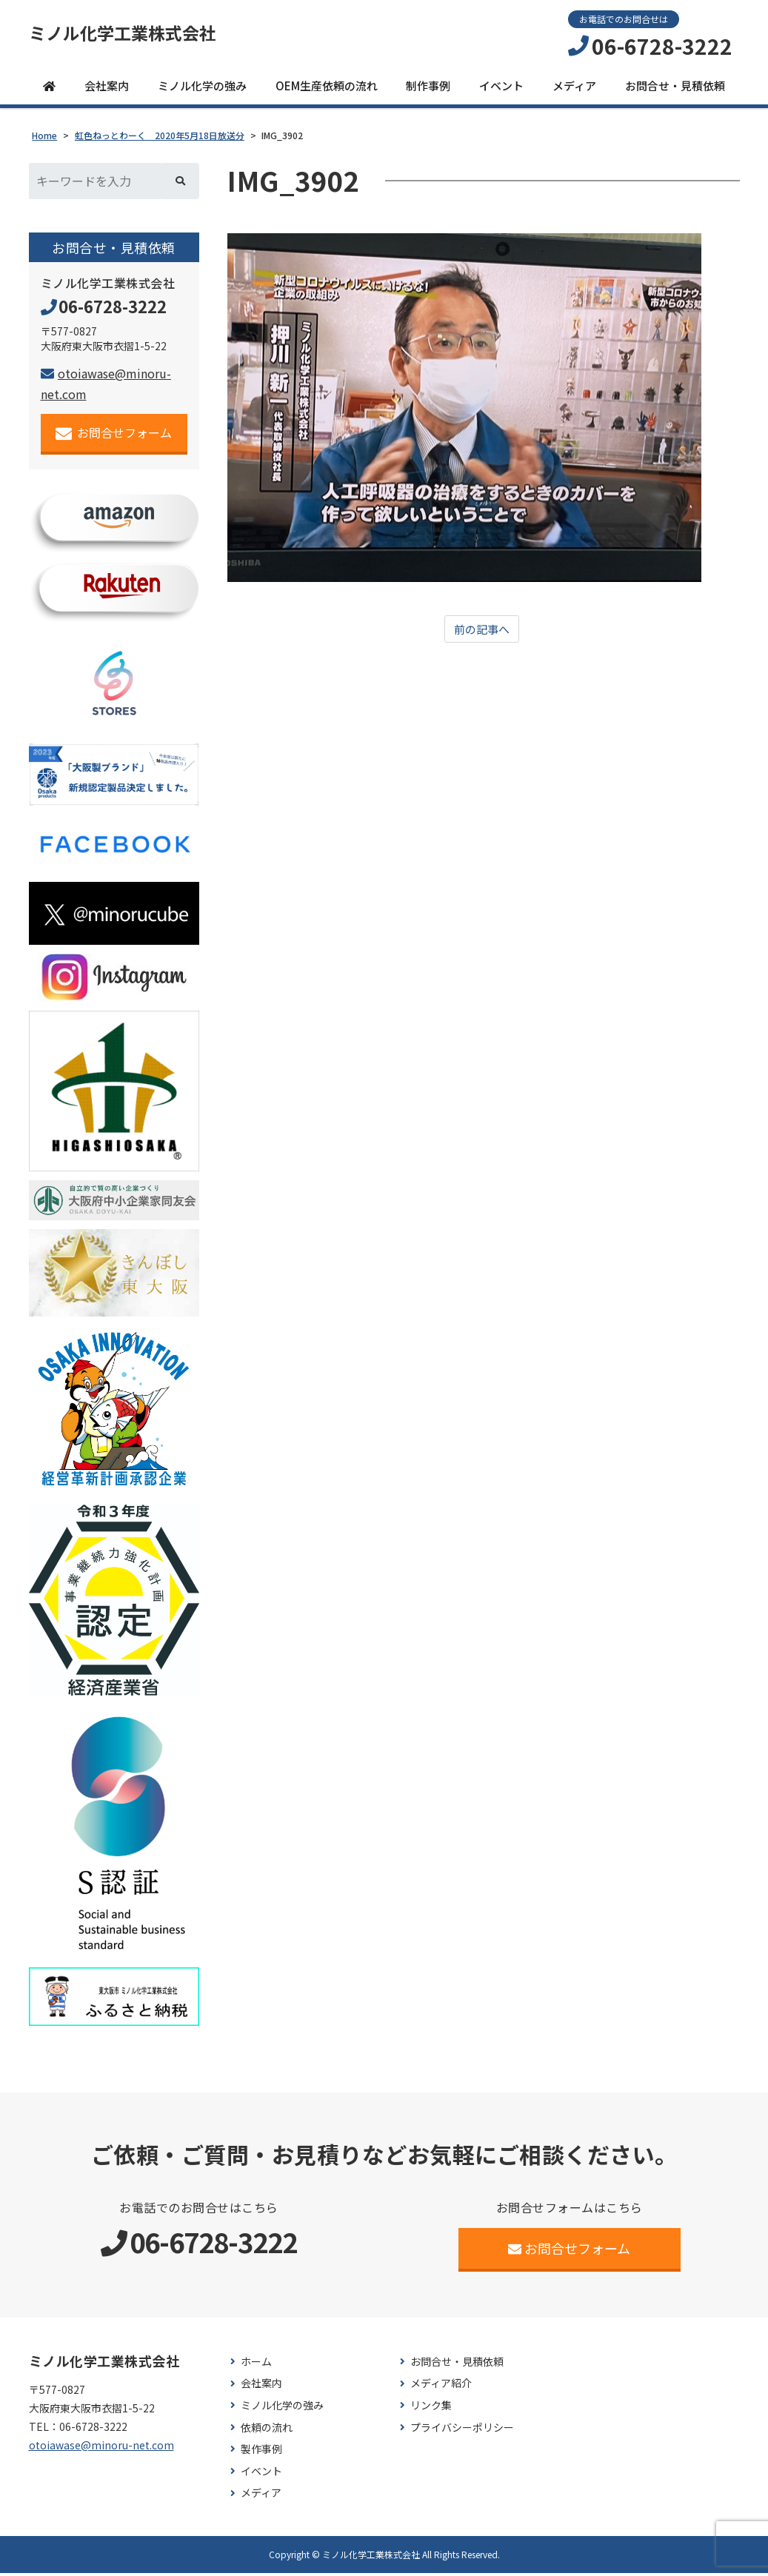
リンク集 (431, 2408)
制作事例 (428, 88)
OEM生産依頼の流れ (327, 88)
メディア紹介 (441, 2386)
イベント (501, 88)
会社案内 (106, 88)
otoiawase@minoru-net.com (101, 2447)
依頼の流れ (267, 2430)
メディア (574, 88)
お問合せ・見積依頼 (675, 88)
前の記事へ (482, 632)
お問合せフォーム (114, 435)
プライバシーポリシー (462, 2430)
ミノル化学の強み (202, 88)
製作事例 (261, 2452)
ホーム (256, 2365)
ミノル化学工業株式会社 (135, 34)
